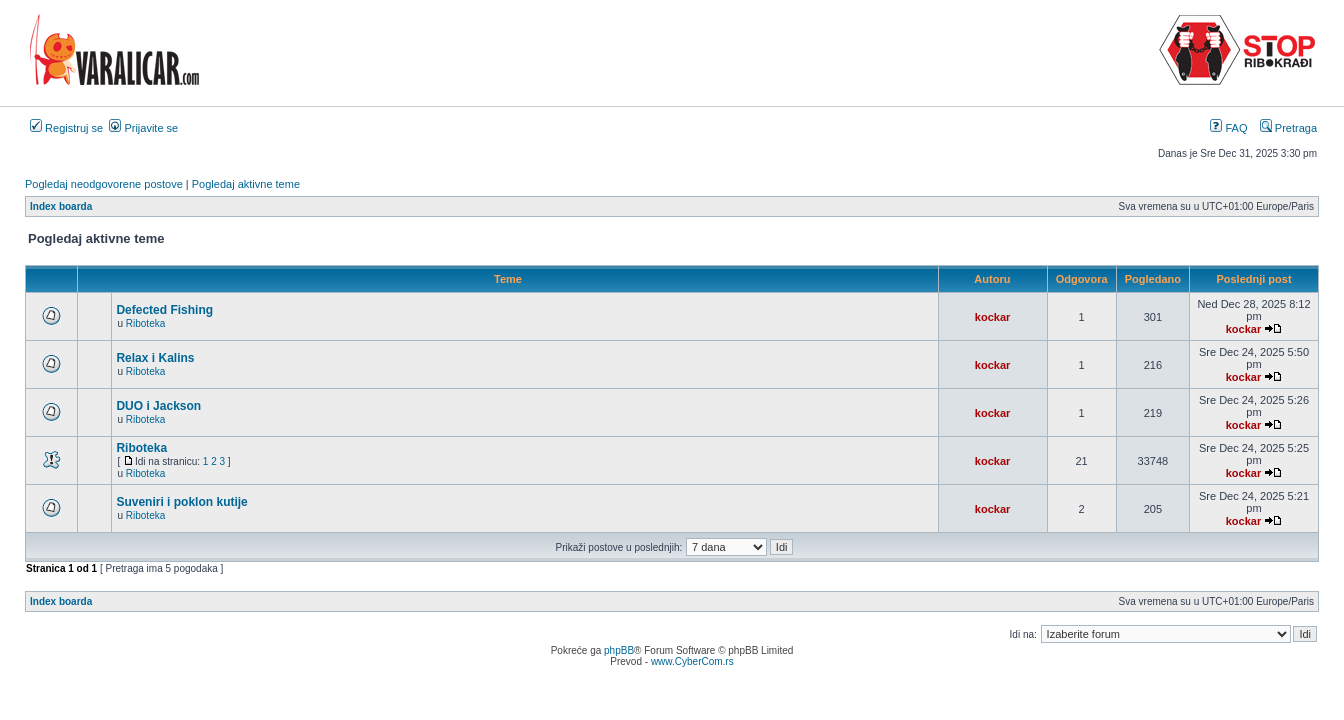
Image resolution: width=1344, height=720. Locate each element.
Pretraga (1288, 128)
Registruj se (66, 128)
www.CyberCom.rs (692, 661)
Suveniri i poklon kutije (181, 502)
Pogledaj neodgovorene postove (104, 184)
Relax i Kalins (155, 358)
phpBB (619, 650)
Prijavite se (143, 128)
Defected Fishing (164, 310)
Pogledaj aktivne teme (246, 184)
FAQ (1228, 128)
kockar (992, 317)
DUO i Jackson (158, 406)
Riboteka (145, 323)
